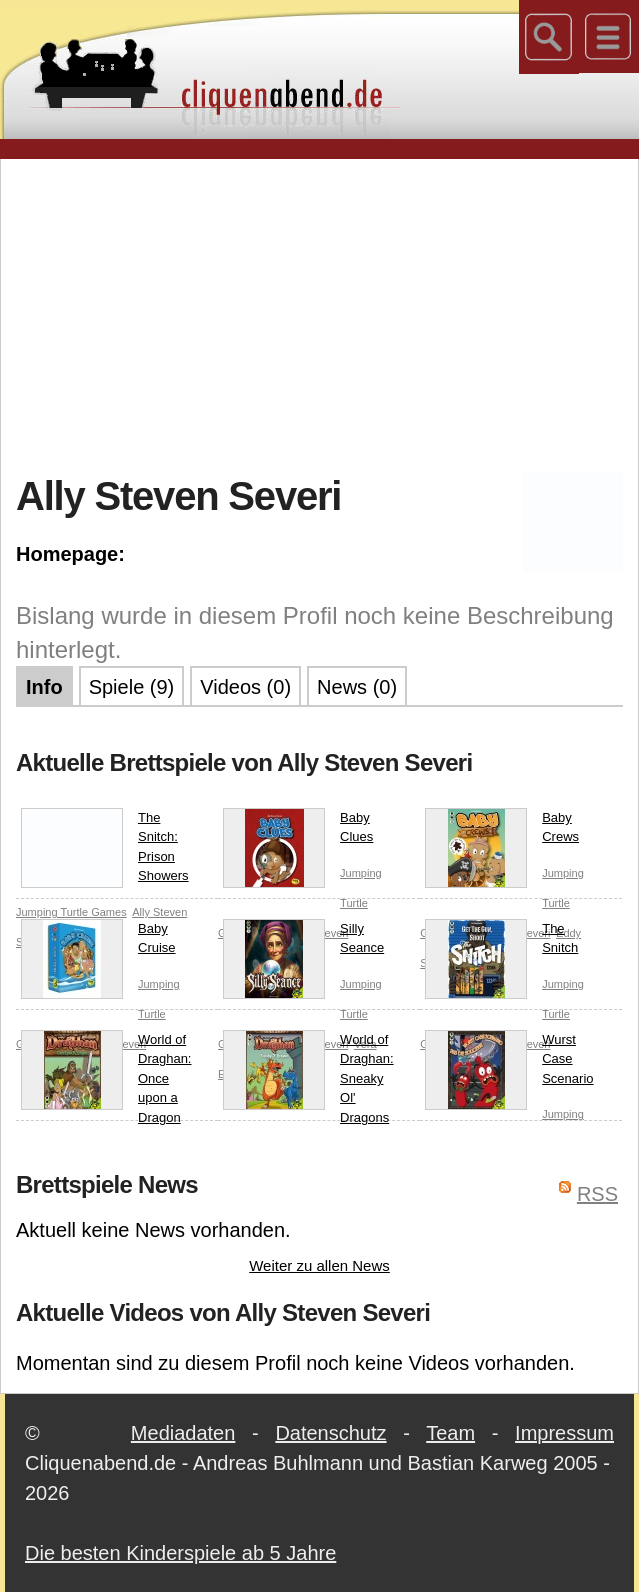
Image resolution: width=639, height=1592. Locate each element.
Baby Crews (502, 831)
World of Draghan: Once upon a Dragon (106, 1077)
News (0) (357, 687)
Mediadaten (183, 1433)
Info (44, 687)
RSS (597, 1194)
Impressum (564, 1433)
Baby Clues (298, 831)
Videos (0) (245, 687)
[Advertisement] (327, 314)
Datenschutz (330, 1433)
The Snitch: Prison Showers (105, 848)
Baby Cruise (98, 942)
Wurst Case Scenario (509, 1063)
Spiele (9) (132, 687)
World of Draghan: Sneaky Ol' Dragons (308, 1077)
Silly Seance (303, 942)
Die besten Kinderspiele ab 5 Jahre (180, 1553)
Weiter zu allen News (319, 1265)
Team (450, 1433)
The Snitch (501, 942)
